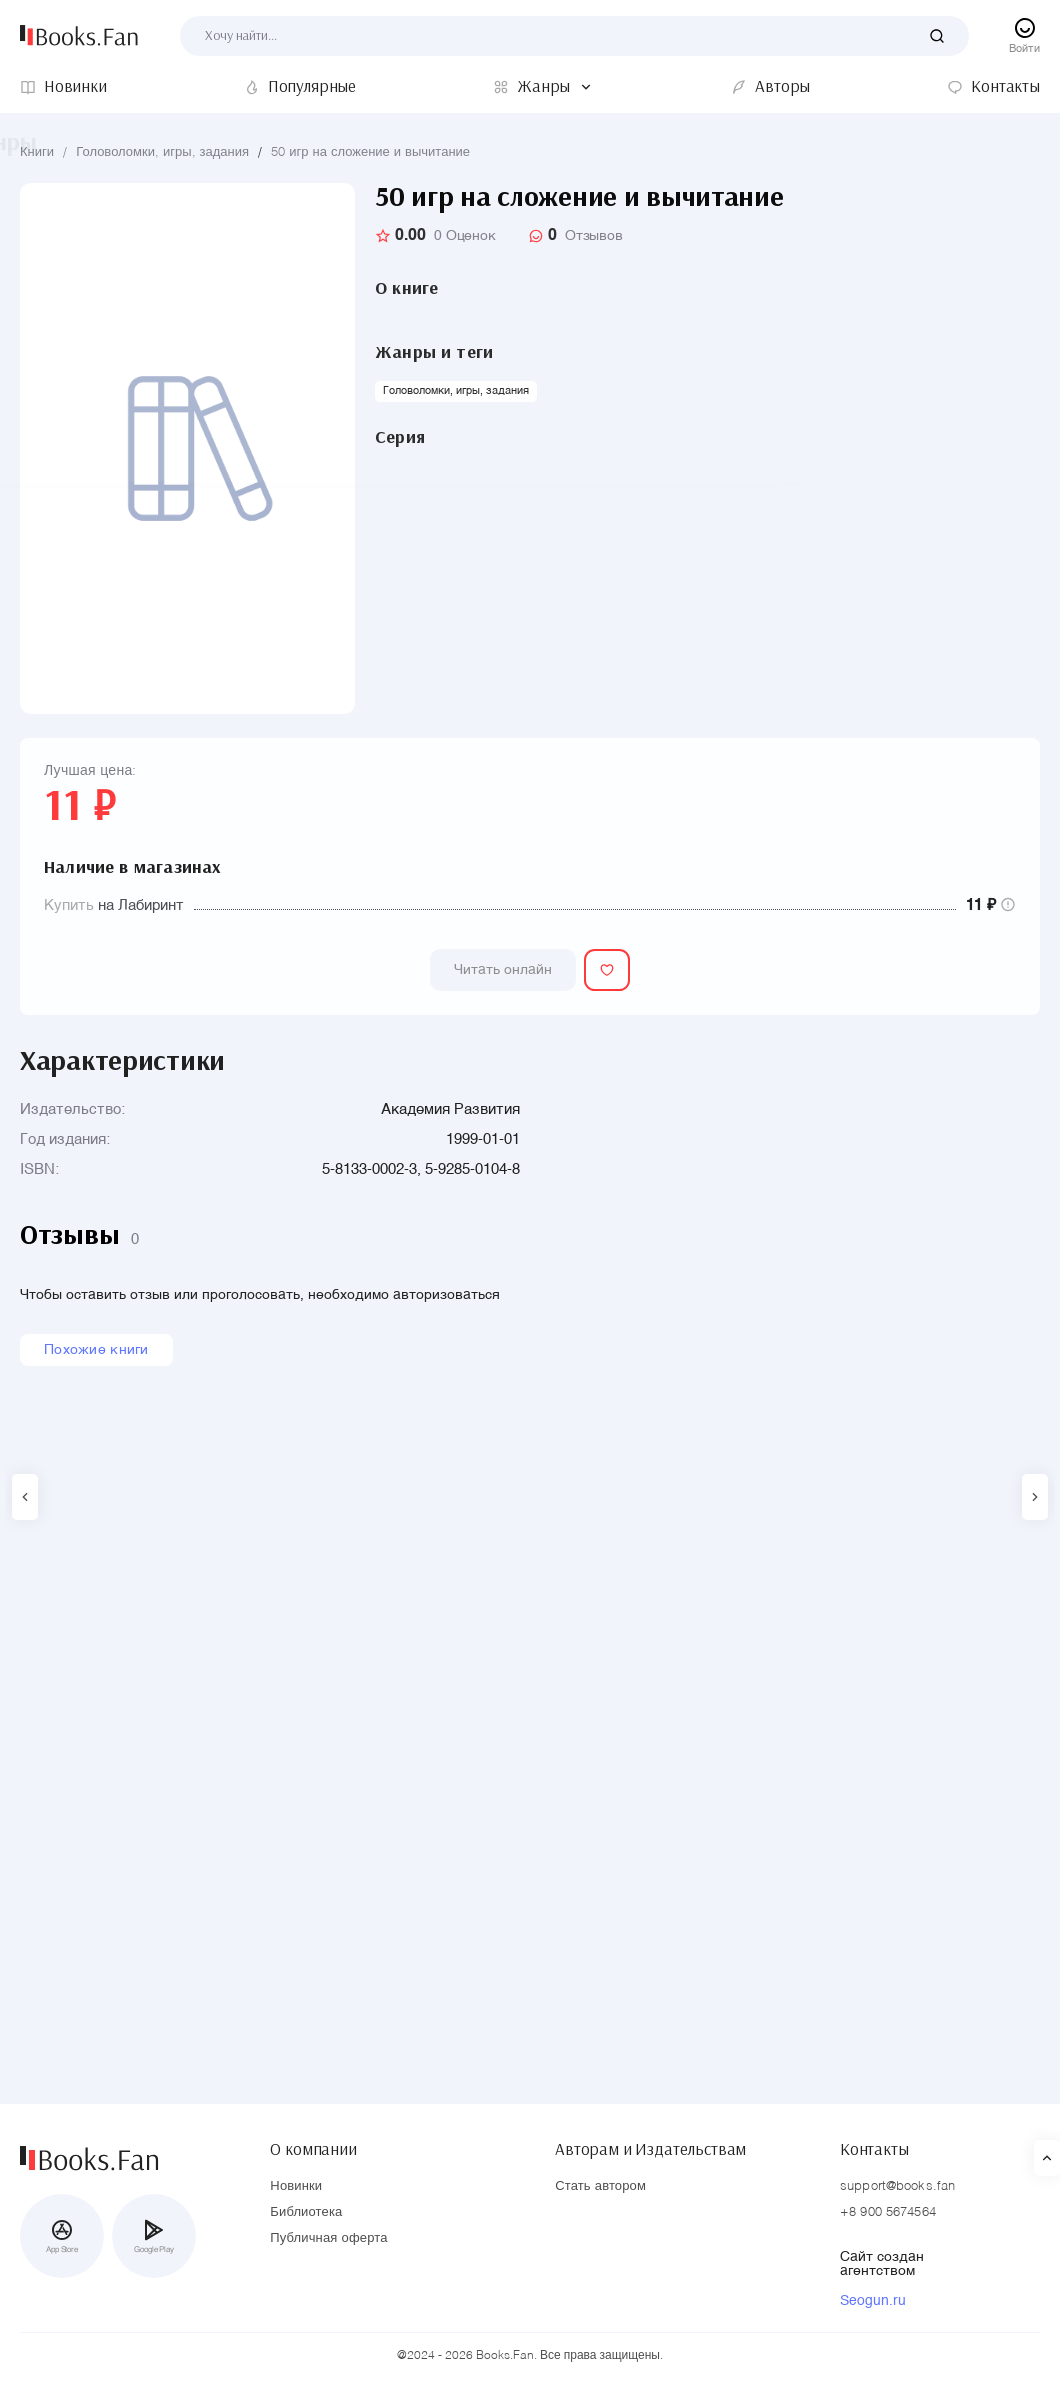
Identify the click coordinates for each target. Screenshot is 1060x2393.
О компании (313, 2145)
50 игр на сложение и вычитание (370, 152)
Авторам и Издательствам (650, 2145)
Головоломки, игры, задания (162, 152)
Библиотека (306, 2213)
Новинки (296, 2187)
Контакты (874, 2145)
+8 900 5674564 (888, 2213)
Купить (69, 905)
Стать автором (600, 2187)
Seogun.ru (873, 2302)
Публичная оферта (328, 2239)
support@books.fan (897, 2187)
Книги (37, 152)
